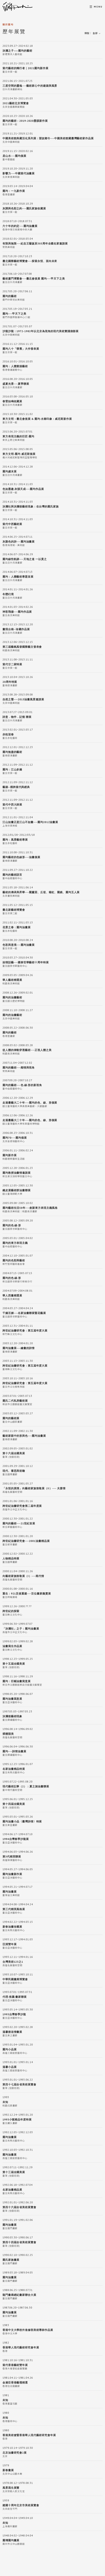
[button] (97, 33)
